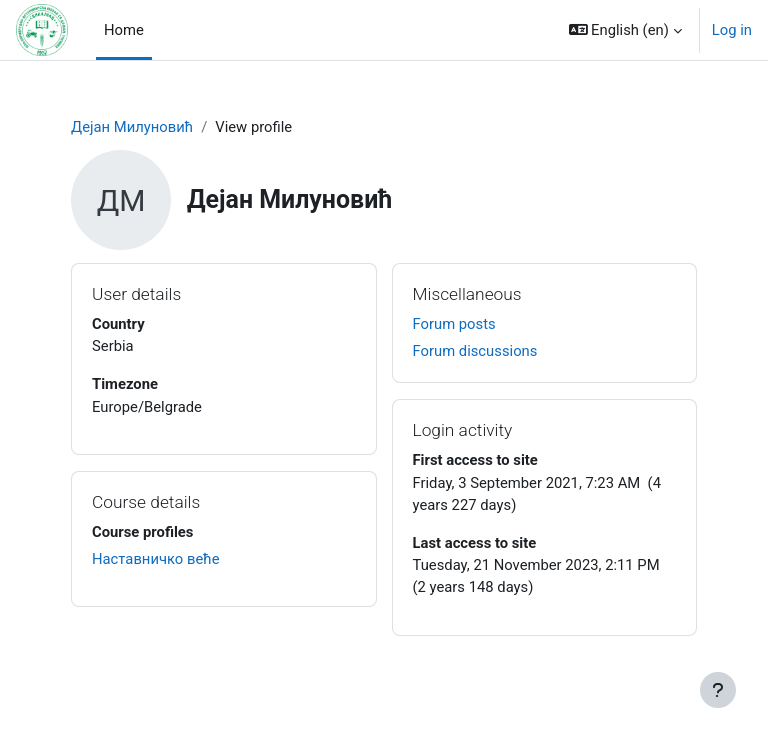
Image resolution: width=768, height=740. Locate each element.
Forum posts (454, 324)
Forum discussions (475, 351)
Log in (732, 30)
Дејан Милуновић (132, 127)
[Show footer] (718, 690)
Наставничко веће (155, 559)
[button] (625, 30)
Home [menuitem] (124, 30)
